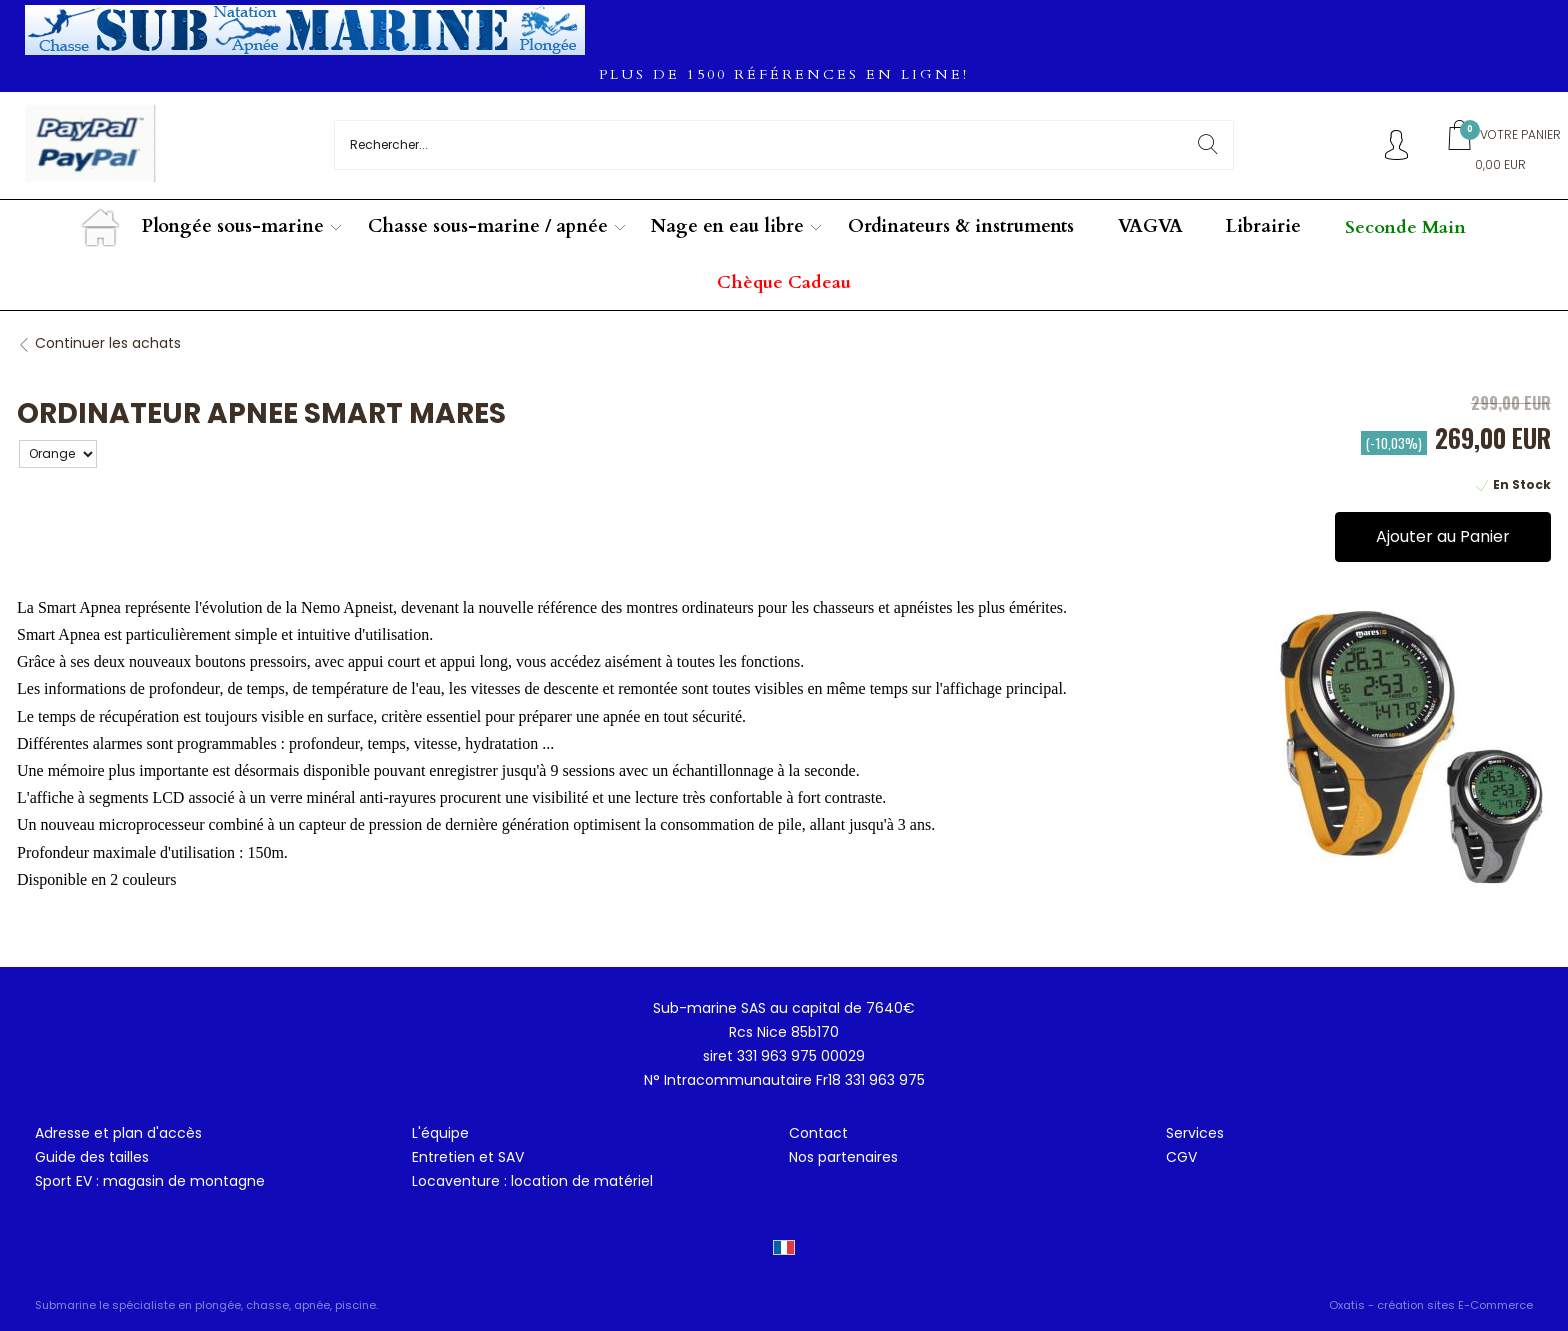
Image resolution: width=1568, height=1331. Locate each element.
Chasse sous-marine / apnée (488, 226)
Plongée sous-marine (233, 226)
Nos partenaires (843, 1157)
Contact (818, 1133)
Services (1195, 1133)
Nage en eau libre (727, 226)
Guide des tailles (92, 1157)
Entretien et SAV (468, 1157)
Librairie (1263, 226)
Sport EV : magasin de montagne (150, 1181)
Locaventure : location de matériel (532, 1181)
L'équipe (440, 1133)
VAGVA (1150, 226)
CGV (1181, 1157)
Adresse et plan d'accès (118, 1133)
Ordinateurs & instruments (961, 226)
